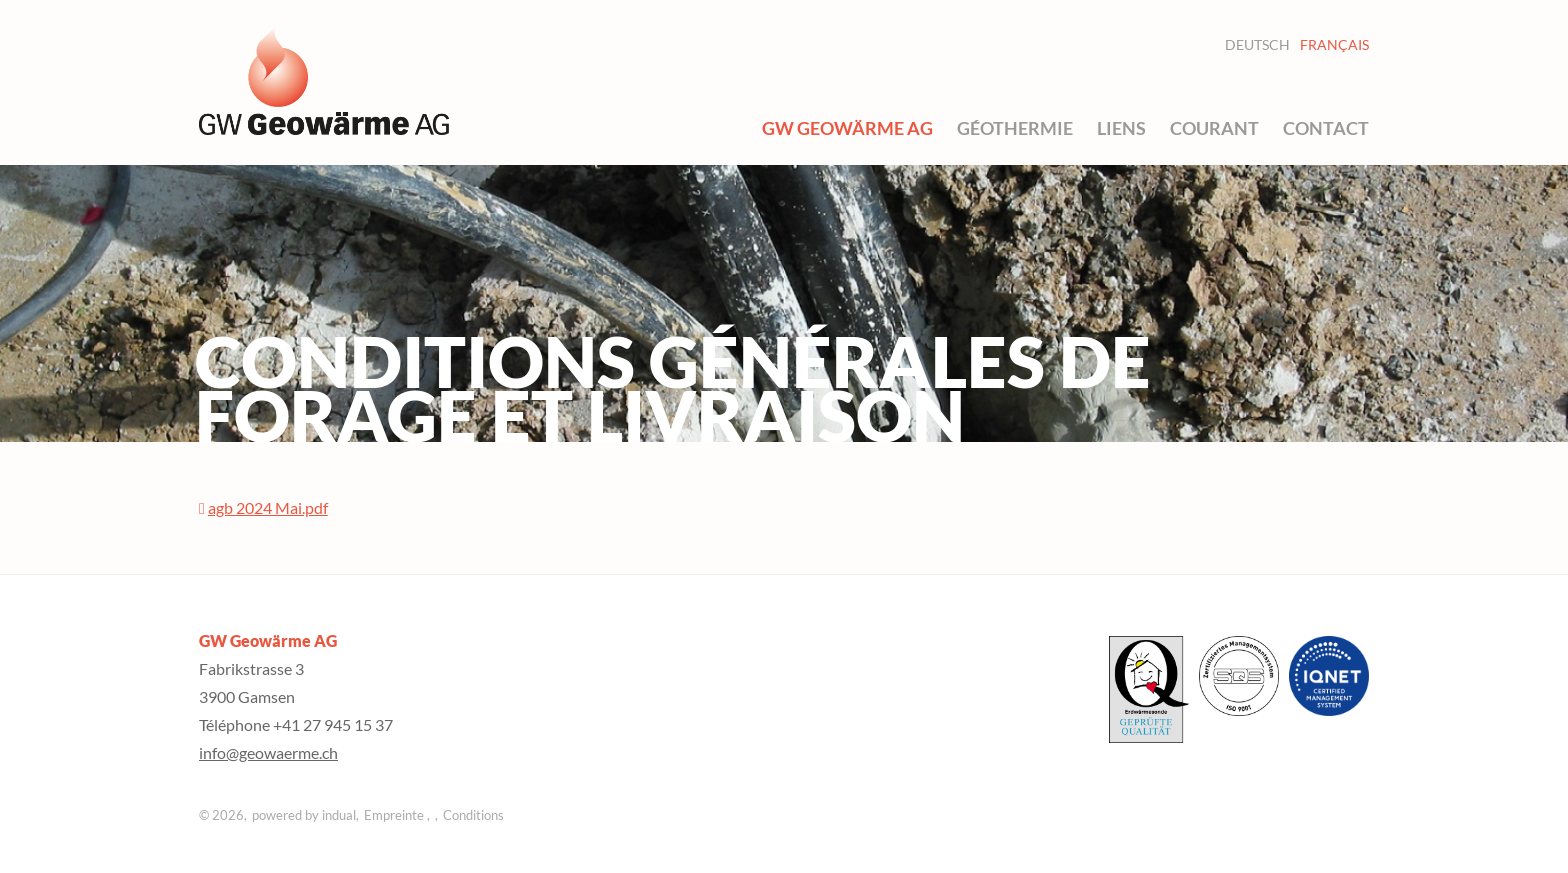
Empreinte (395, 815)
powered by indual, (305, 815)
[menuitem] (847, 128)
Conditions (473, 815)
